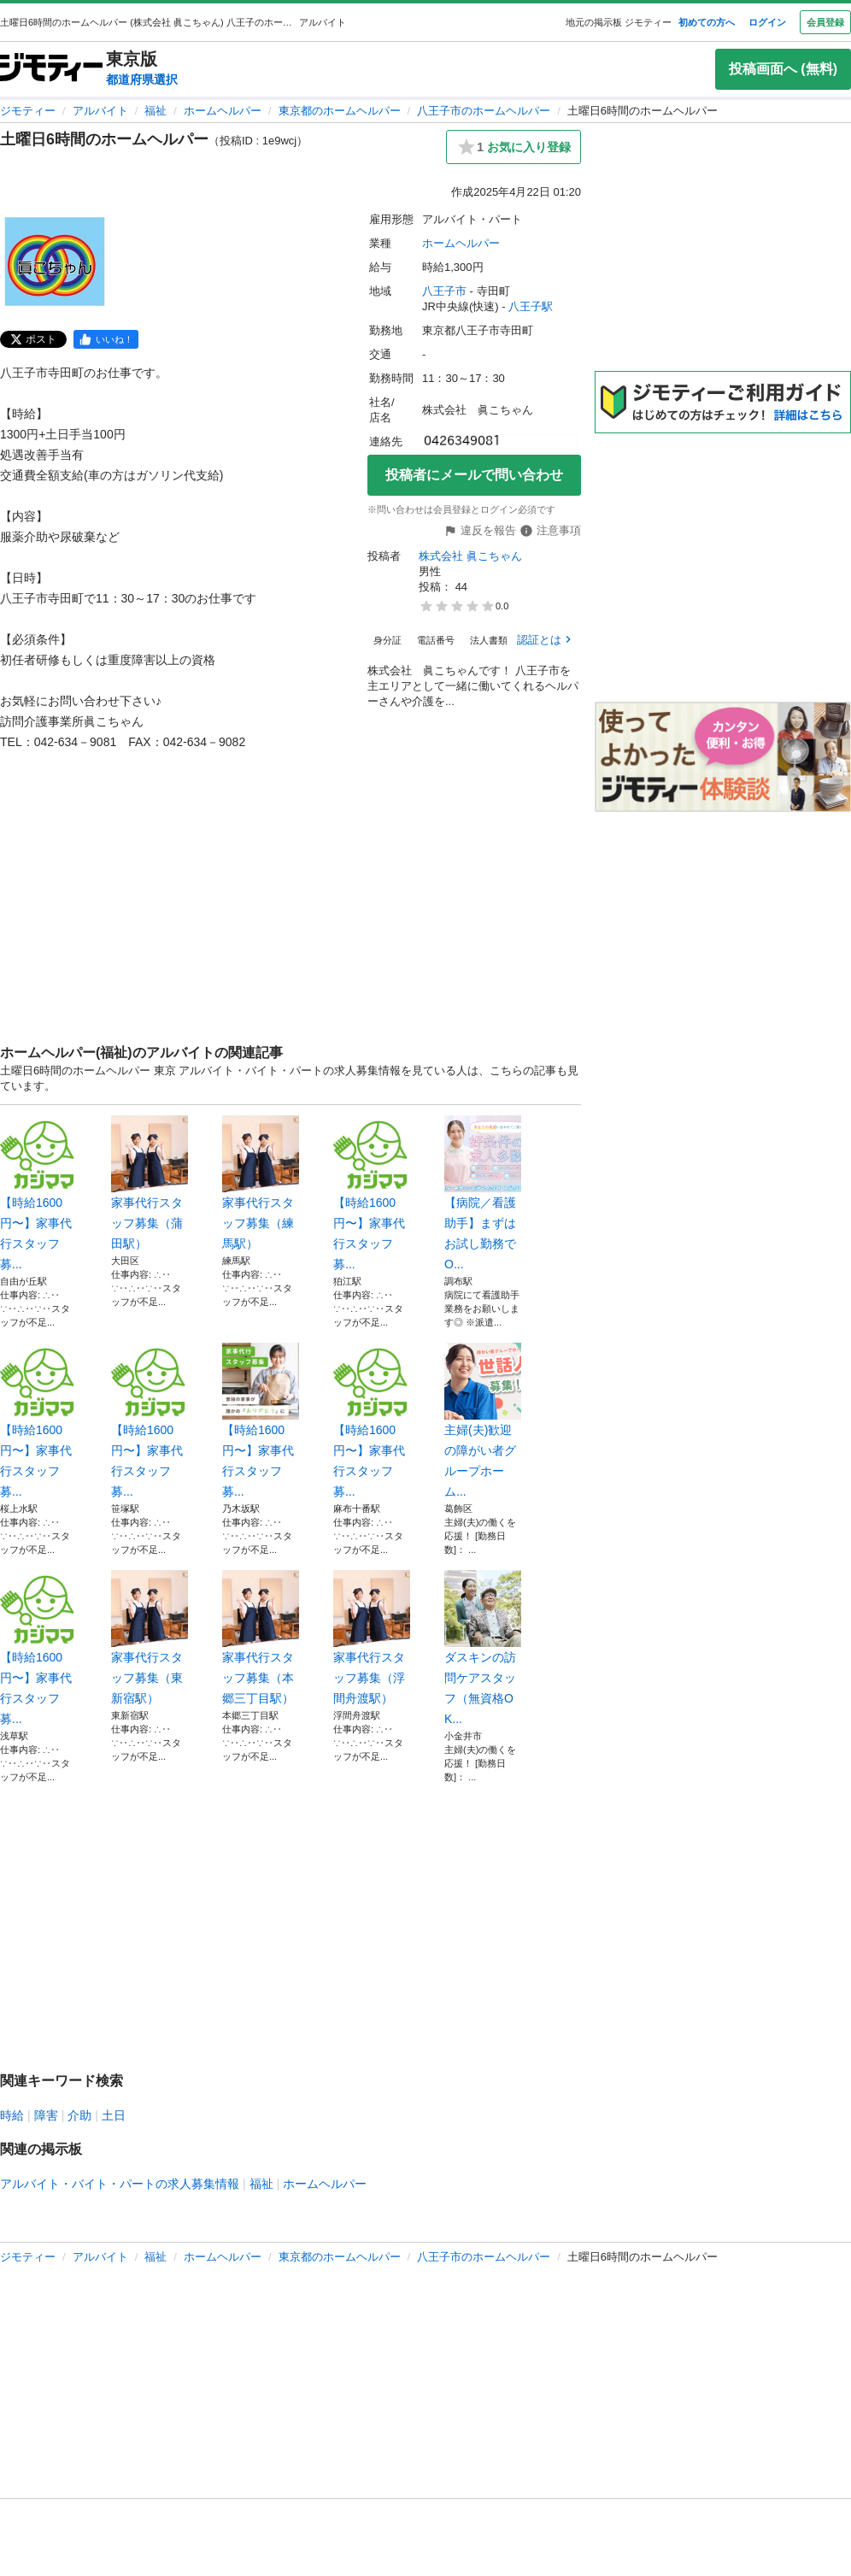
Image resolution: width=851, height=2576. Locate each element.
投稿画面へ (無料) (783, 69)
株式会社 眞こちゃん (470, 556)
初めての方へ (706, 22)
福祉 (155, 110)
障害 (46, 2115)
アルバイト (100, 110)
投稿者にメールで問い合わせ (474, 475)
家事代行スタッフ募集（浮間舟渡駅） (371, 1637)
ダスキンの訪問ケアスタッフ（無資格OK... (482, 1648)
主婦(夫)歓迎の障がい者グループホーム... (482, 1420)
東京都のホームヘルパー (340, 110)
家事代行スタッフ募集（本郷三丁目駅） (260, 1637)
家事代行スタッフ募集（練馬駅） (260, 1182)
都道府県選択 (142, 79)
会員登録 (825, 22)
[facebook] (105, 339)
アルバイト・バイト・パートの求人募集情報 (119, 2184)
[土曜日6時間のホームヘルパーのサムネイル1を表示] (54, 261)
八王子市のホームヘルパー (483, 110)
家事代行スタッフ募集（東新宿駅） (149, 1637)
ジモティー (28, 110)
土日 (114, 2115)
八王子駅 (530, 306)
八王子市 (444, 291)
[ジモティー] (51, 69)
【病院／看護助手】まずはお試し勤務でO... (482, 1193)
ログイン (767, 22)
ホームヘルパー (222, 110)
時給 (12, 2115)
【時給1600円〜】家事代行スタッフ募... (38, 1193)
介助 (79, 2115)
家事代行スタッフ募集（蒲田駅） (149, 1182)
